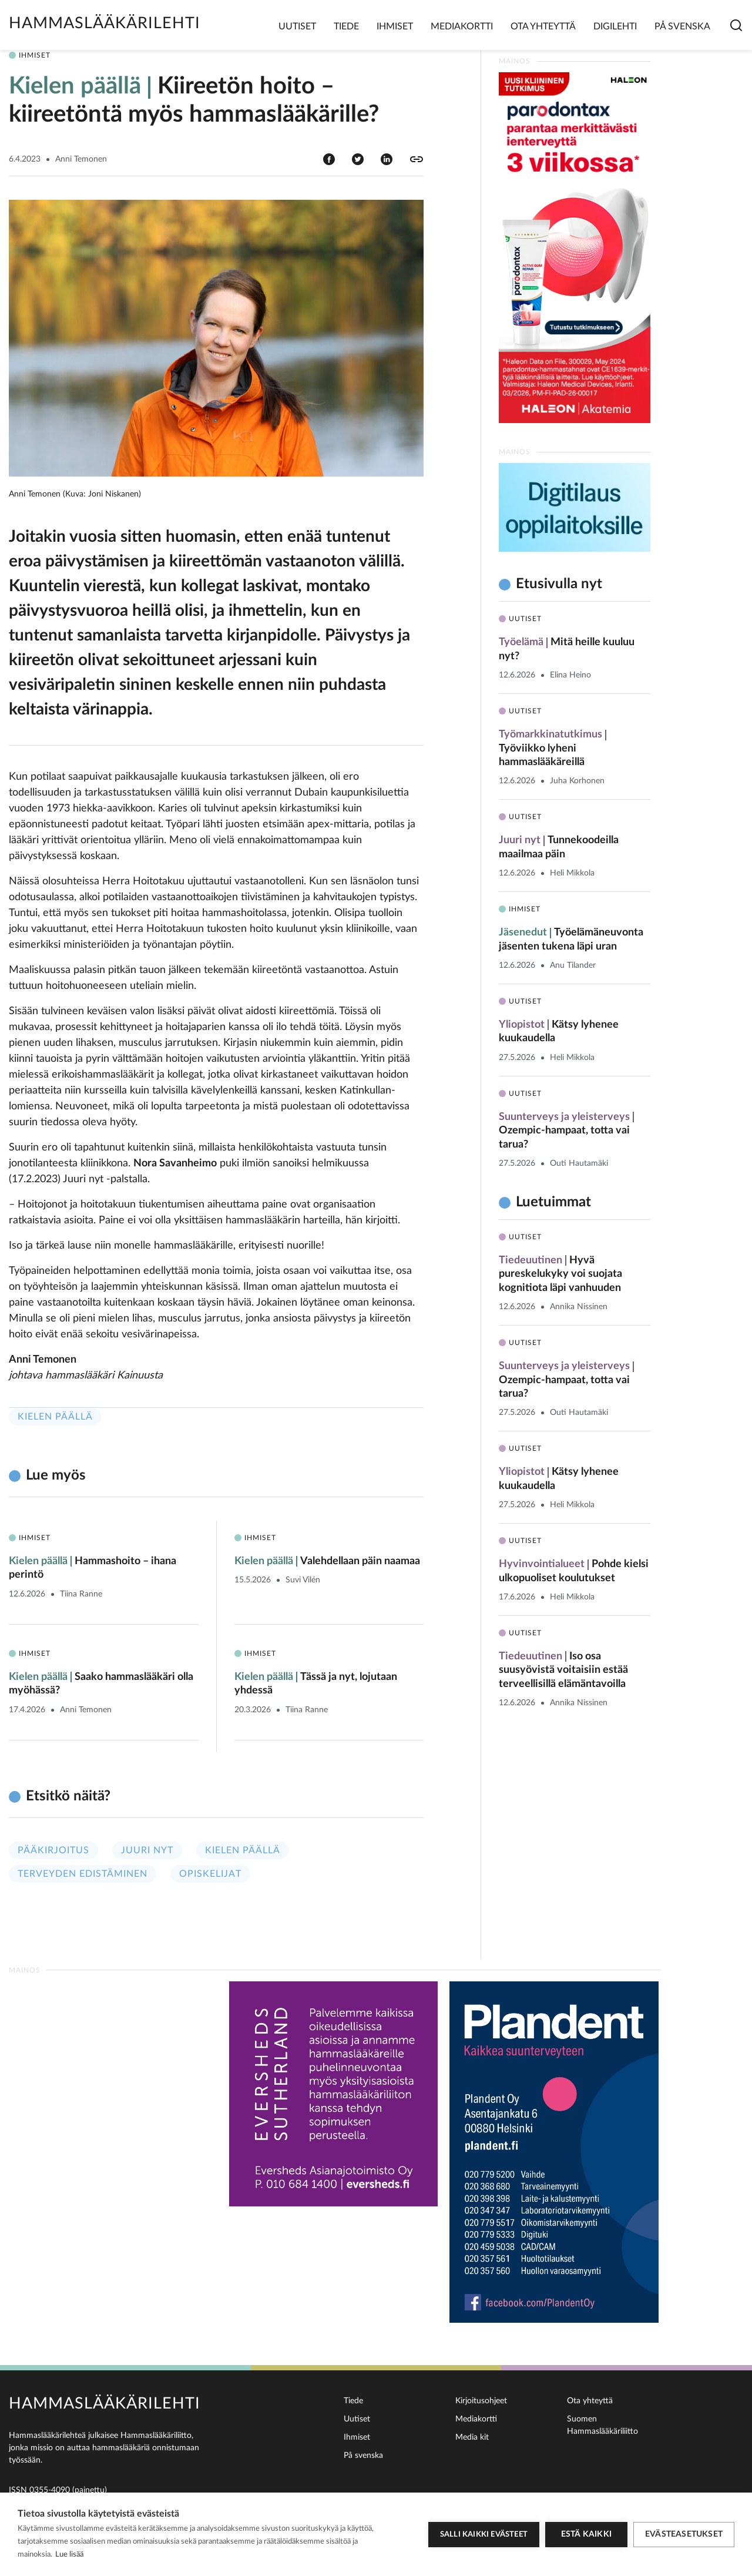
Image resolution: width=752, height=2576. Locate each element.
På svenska (682, 26)
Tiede (346, 26)
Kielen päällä (55, 1416)
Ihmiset (395, 26)
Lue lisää (69, 2554)
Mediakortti (462, 26)
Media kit (472, 2437)
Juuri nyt (147, 1850)
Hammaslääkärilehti (104, 23)
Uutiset (297, 26)
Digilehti (615, 26)
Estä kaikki (586, 2534)
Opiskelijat (210, 1874)
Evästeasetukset (684, 2534)
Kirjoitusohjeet (481, 2401)
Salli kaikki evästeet (484, 2534)
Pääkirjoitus (53, 1850)
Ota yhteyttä (543, 26)
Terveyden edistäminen (82, 1874)
